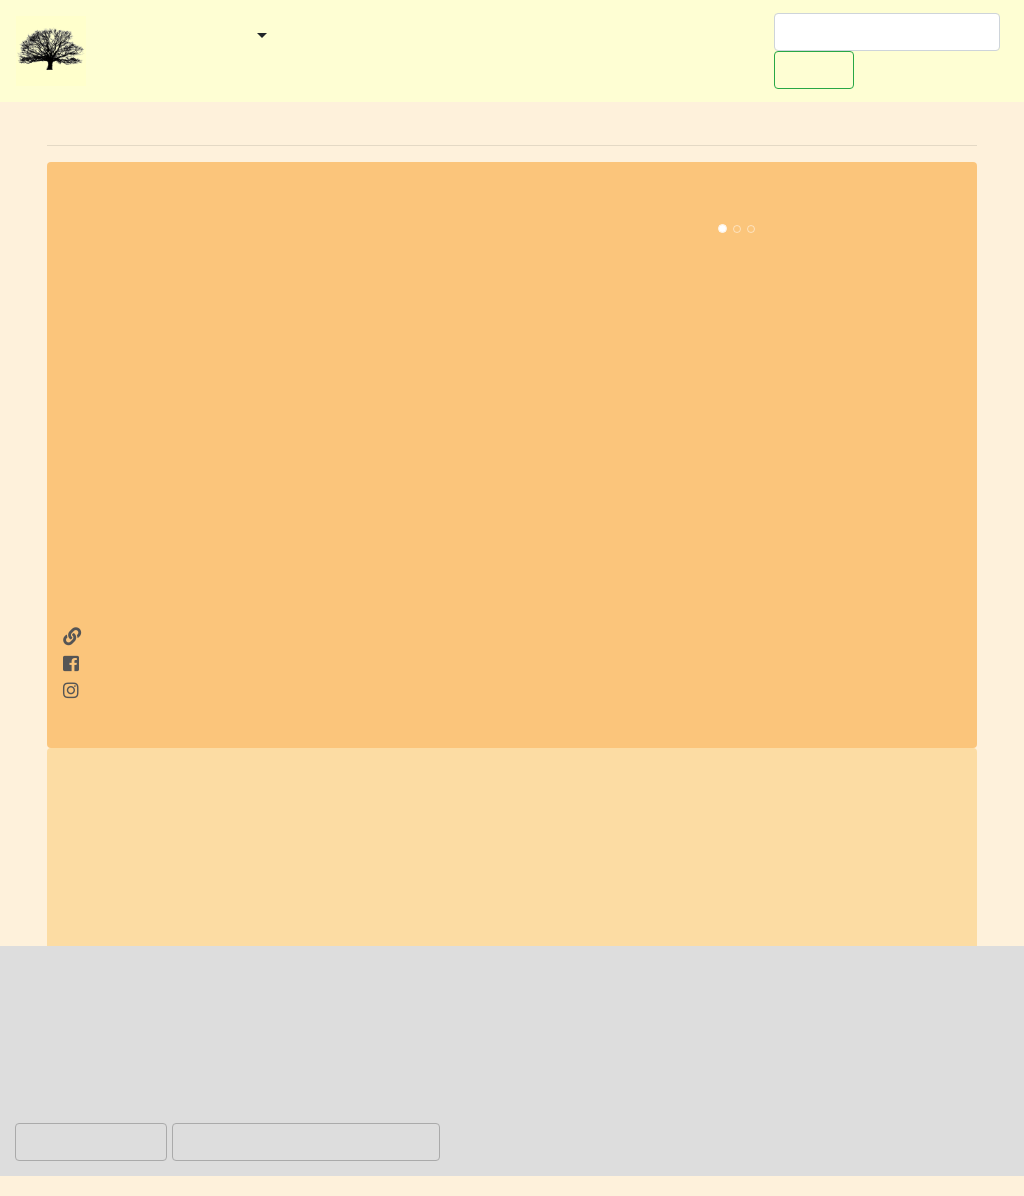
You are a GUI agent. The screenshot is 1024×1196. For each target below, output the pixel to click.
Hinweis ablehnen (91, 1141)
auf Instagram (128, 691)
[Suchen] (887, 32)
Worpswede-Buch (167, 64)
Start (115, 37)
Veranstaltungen (459, 37)
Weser (831, 885)
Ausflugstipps (597, 37)
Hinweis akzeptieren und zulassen (306, 1141)
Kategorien (330, 37)
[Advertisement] (287, 476)
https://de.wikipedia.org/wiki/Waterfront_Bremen (569, 939)
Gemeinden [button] (203, 37)
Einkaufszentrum (642, 804)
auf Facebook (128, 664)
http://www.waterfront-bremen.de (204, 637)
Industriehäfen (522, 777)
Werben (289, 64)
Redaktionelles (399, 64)
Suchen (814, 69)
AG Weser (436, 912)
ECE (437, 885)
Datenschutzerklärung (645, 1109)
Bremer (355, 777)
